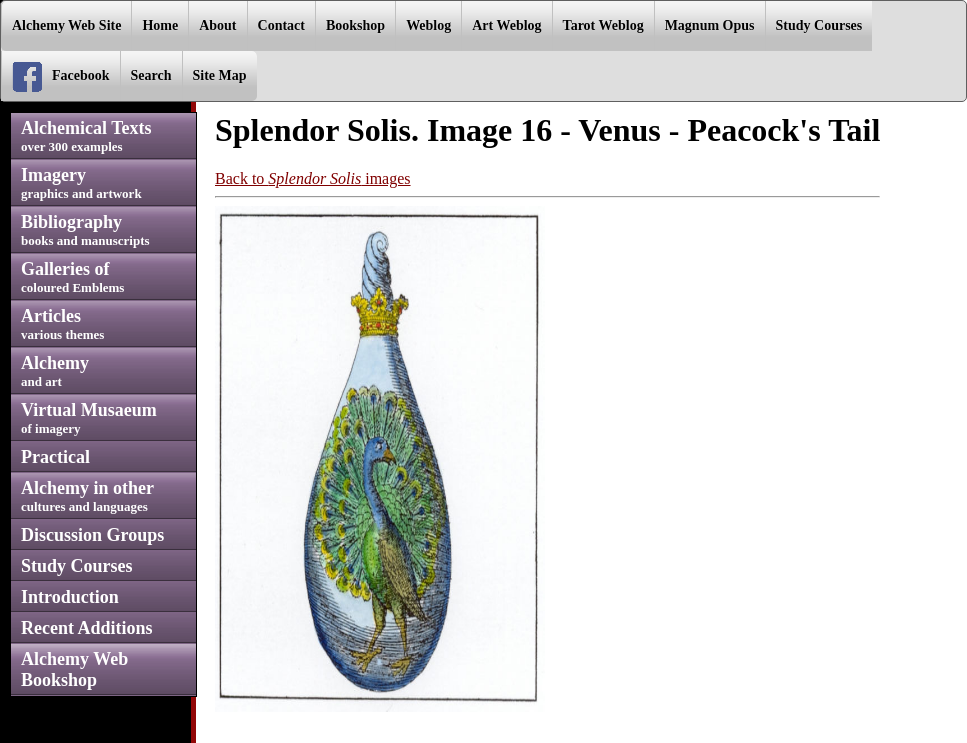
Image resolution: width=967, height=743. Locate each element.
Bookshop (355, 25)
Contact (281, 25)
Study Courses (819, 25)
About (217, 25)
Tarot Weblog (603, 25)
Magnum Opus (710, 25)
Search (151, 75)
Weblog (428, 25)
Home (160, 25)
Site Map (220, 75)
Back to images (313, 178)
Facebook (61, 77)
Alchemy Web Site (66, 25)
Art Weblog (506, 25)
